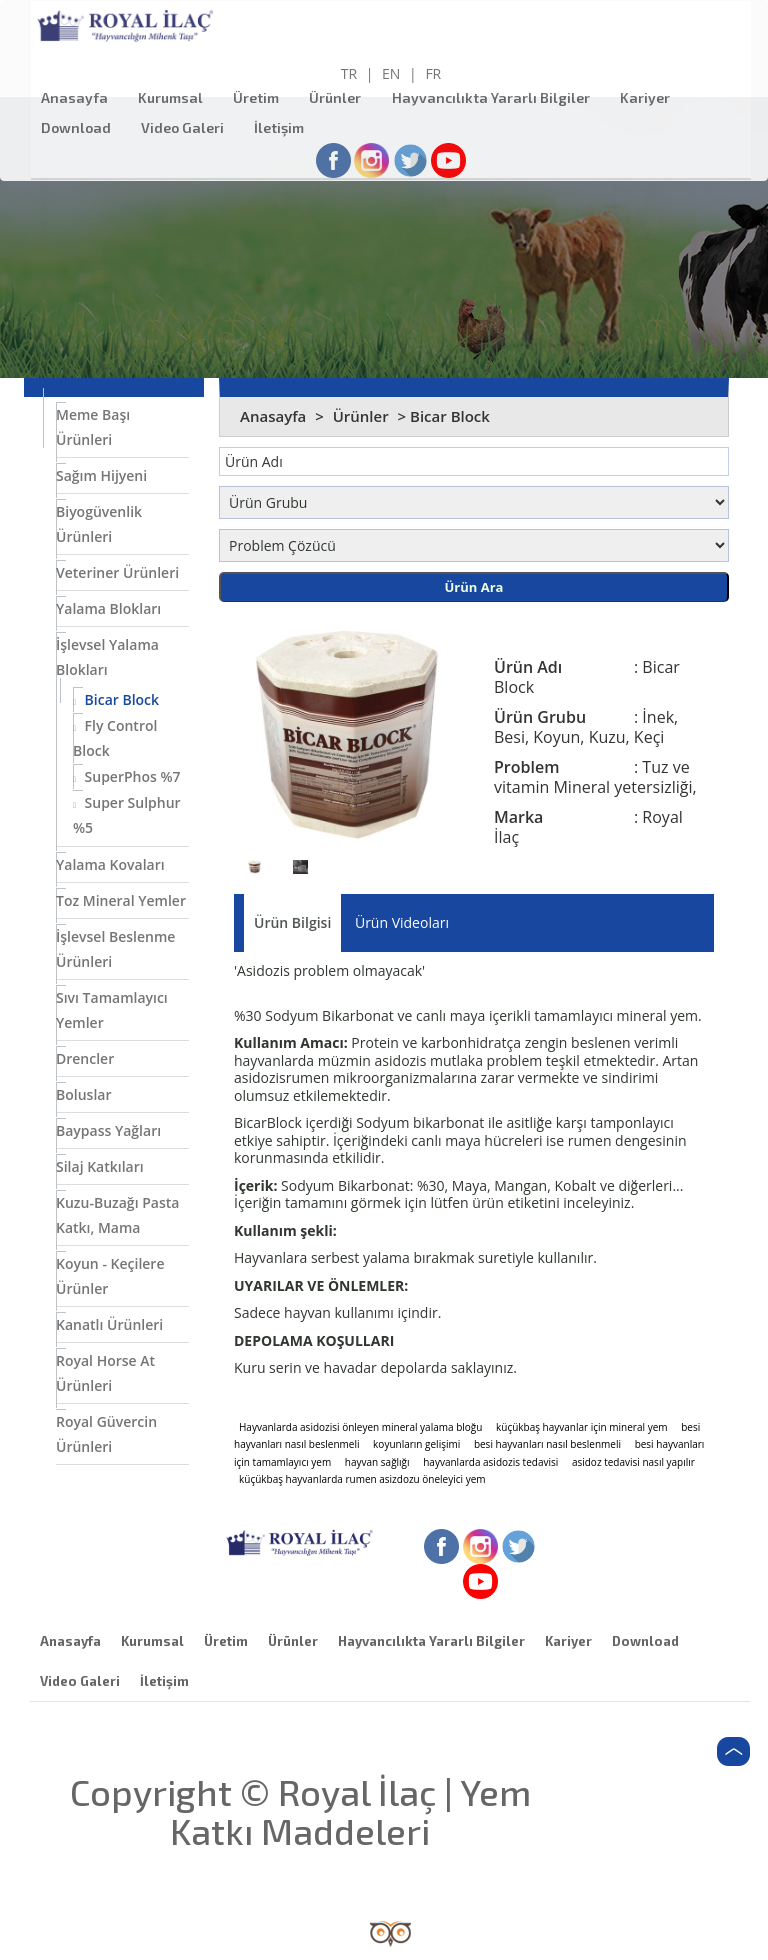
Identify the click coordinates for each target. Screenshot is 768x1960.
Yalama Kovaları (110, 864)
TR (349, 73)
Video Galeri (187, 127)
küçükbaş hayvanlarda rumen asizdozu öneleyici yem (362, 1479)
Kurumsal (175, 97)
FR (433, 73)
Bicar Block (116, 699)
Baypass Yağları (108, 1130)
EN (391, 73)
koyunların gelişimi (416, 1444)
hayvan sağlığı (377, 1462)
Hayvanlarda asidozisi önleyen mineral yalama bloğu (360, 1427)
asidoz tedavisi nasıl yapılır (633, 1462)
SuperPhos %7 (127, 776)
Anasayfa (79, 97)
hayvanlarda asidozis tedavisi (490, 1462)
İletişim (284, 127)
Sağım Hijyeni (101, 475)
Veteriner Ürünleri (117, 572)
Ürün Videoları (402, 922)
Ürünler (340, 97)
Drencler (85, 1058)
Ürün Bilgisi (292, 922)
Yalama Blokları (108, 608)
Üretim (261, 97)
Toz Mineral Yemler (121, 900)
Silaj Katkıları (100, 1166)
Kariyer (650, 97)
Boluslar (83, 1094)
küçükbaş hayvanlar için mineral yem (582, 1427)
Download (81, 127)
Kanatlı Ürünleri (109, 1324)
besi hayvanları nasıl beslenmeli (547, 1444)
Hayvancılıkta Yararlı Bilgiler (496, 97)
